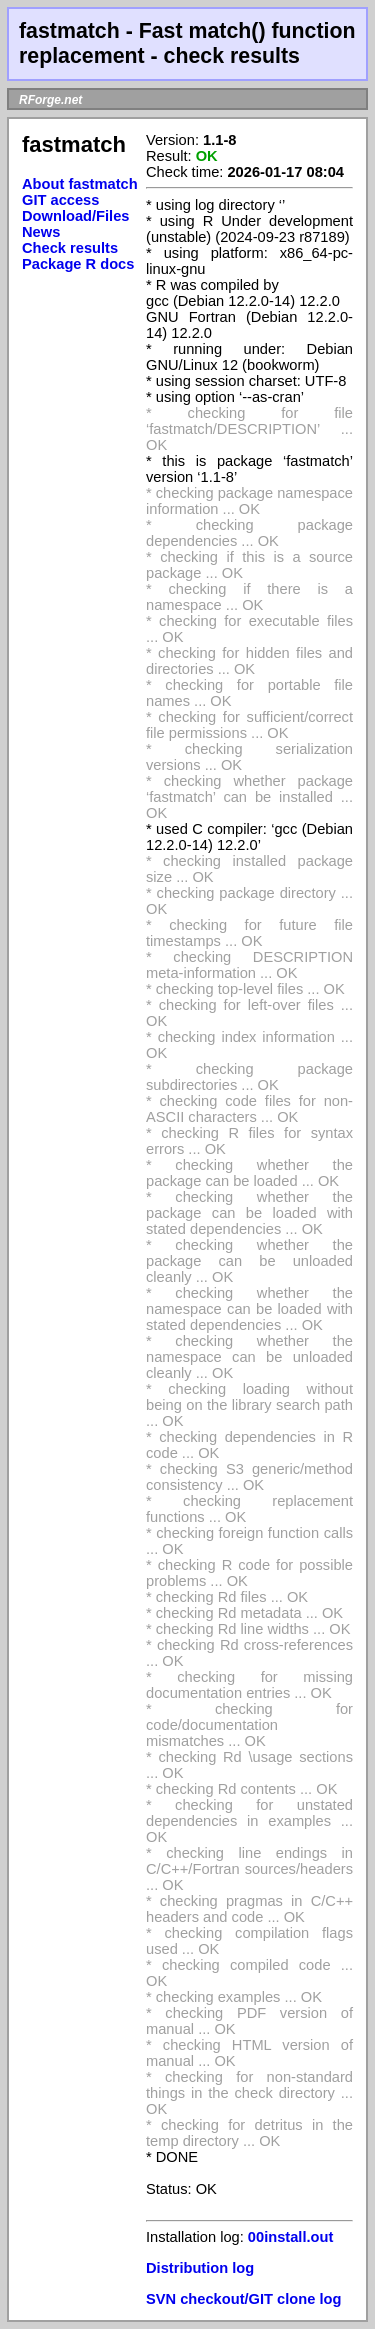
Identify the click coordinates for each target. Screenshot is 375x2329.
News (41, 232)
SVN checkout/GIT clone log (243, 2299)
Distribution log (200, 2268)
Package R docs (78, 264)
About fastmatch (80, 184)
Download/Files (76, 216)
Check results (70, 248)
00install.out (291, 2237)
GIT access (60, 200)
